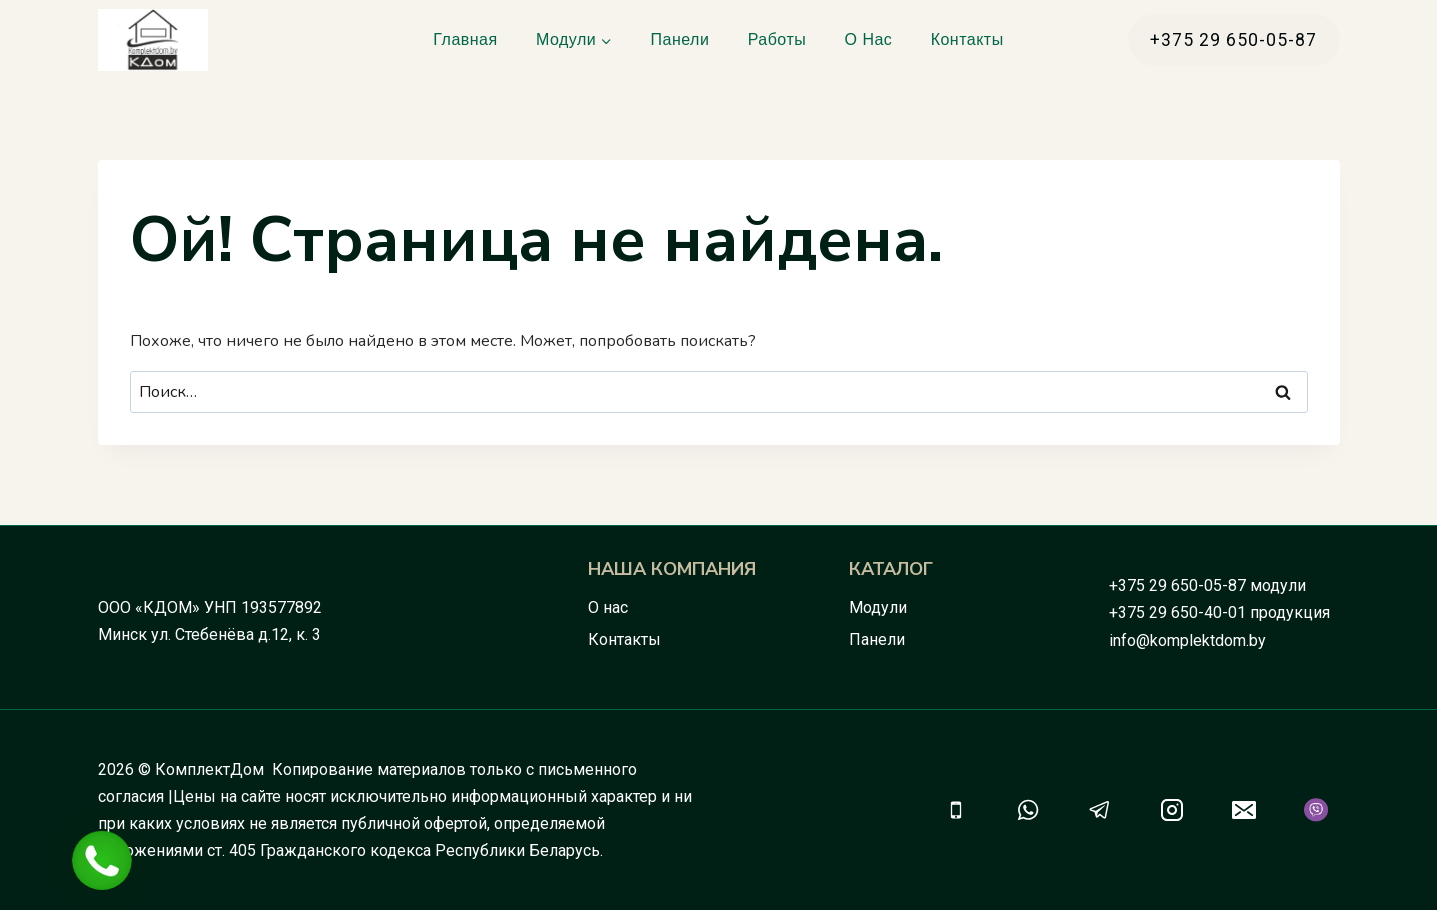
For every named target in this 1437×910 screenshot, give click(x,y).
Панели (680, 39)
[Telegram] (1100, 810)
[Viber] (1316, 810)
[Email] (1244, 810)
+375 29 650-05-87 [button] (1233, 40)
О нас (869, 39)
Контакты (967, 39)
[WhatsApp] (1028, 810)
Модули (878, 607)
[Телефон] (956, 810)
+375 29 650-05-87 (1177, 585)
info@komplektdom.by (1187, 640)
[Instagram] (1172, 810)
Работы (777, 39)
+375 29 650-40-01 (1177, 612)
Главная (465, 39)
